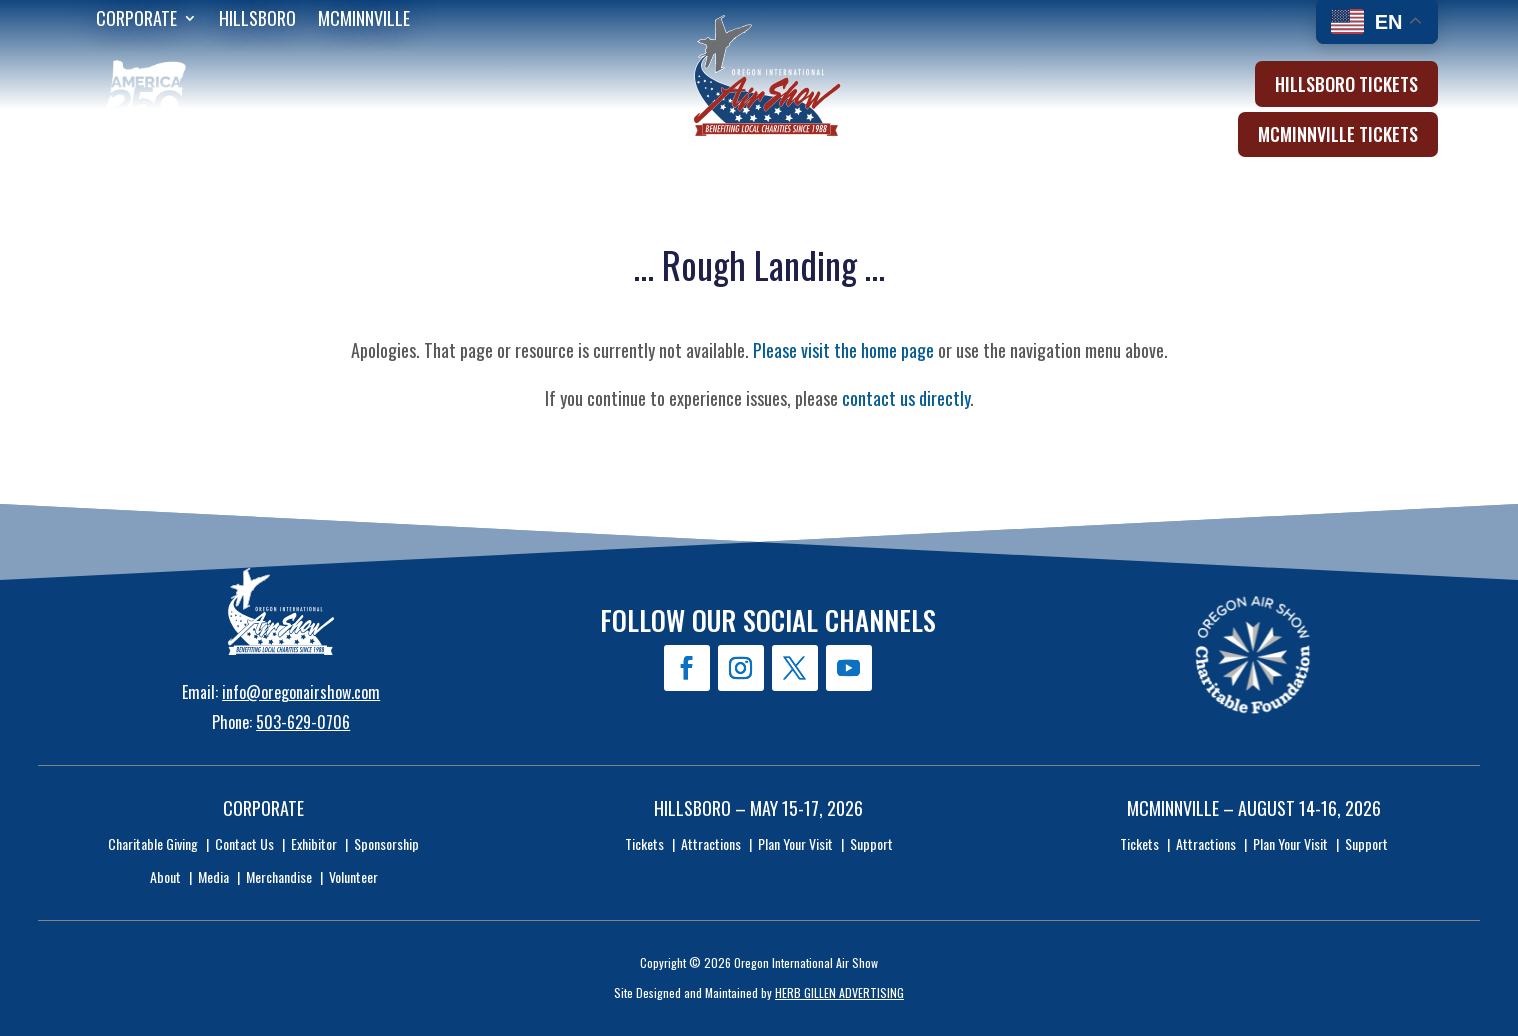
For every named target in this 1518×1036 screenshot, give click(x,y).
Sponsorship (386, 843)
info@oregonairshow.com (301, 692)
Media (213, 876)
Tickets (644, 843)
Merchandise (279, 876)
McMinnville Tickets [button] (1338, 134)
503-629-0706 (303, 722)
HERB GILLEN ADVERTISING (839, 992)
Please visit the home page (843, 350)
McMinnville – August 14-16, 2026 (1254, 808)
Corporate (263, 808)
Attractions (711, 843)
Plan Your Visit (795, 843)
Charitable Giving (153, 843)
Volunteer (353, 876)
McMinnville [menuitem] (364, 21)
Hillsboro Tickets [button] (1346, 84)
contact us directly (906, 398)
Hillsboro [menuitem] (257, 21)
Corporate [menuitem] (136, 21)
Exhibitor (314, 843)
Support (871, 843)
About (165, 876)
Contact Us (244, 843)
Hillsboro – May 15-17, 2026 (758, 808)
